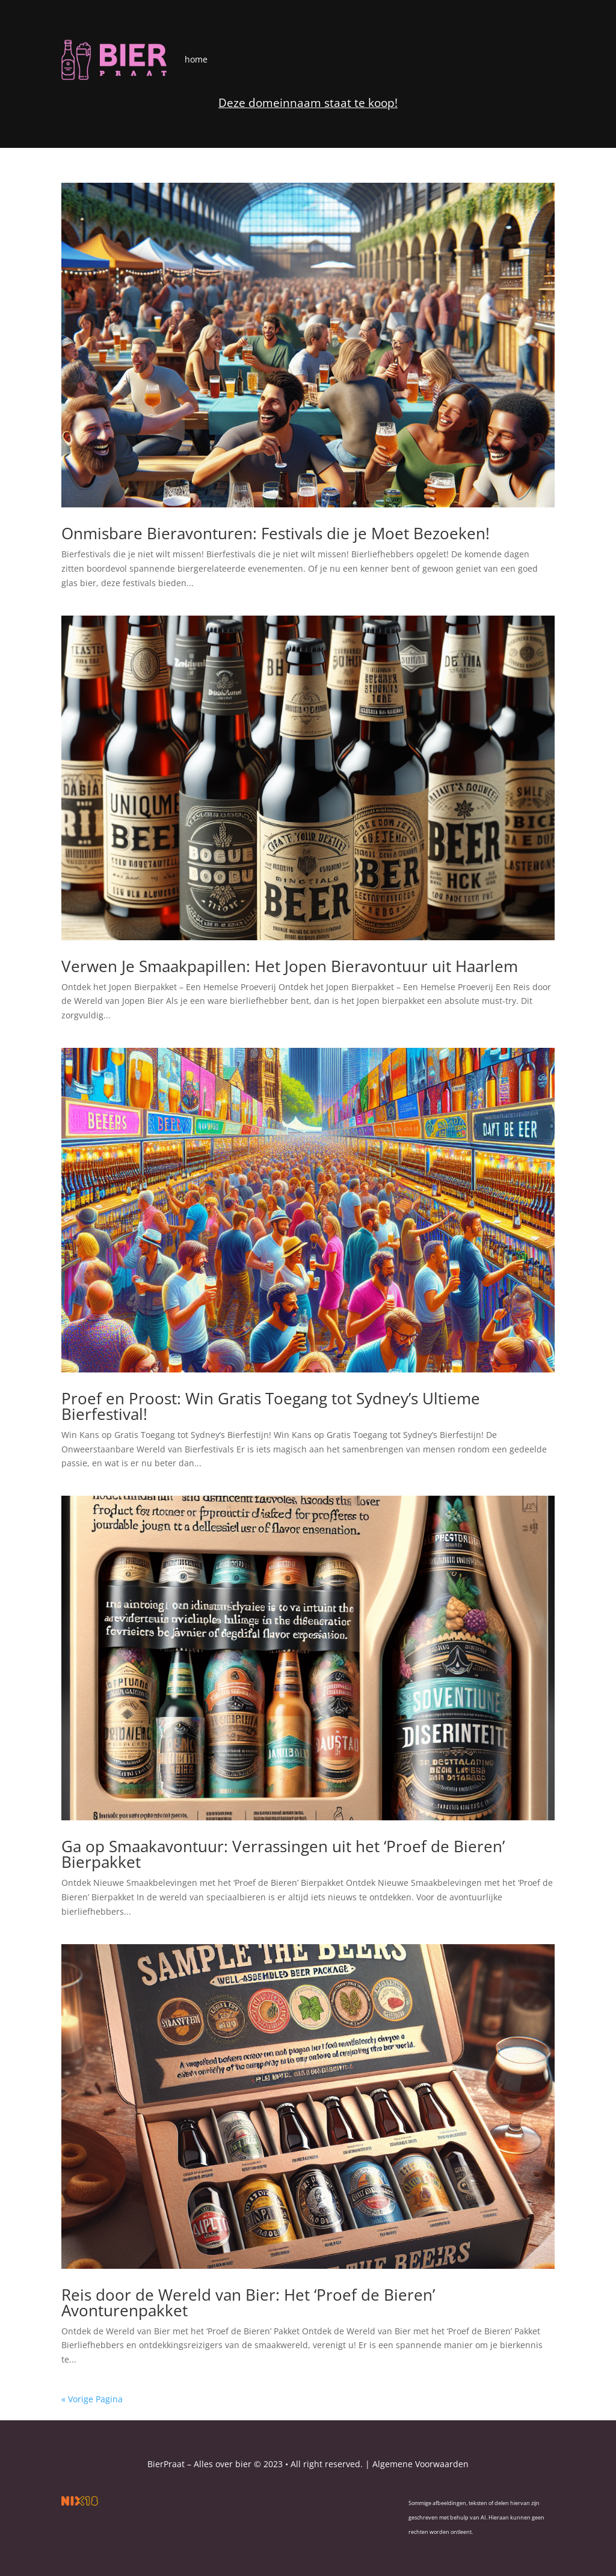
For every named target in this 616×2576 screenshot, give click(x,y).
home (196, 59)
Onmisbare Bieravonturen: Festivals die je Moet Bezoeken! (275, 533)
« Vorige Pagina (92, 2399)
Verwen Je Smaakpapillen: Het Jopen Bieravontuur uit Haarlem (289, 966)
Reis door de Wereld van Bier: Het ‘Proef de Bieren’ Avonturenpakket (248, 2302)
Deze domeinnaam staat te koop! (308, 103)
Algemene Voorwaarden (420, 2464)
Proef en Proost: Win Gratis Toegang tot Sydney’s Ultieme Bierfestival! (270, 1406)
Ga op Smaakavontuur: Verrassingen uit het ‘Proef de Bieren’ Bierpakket (283, 1854)
